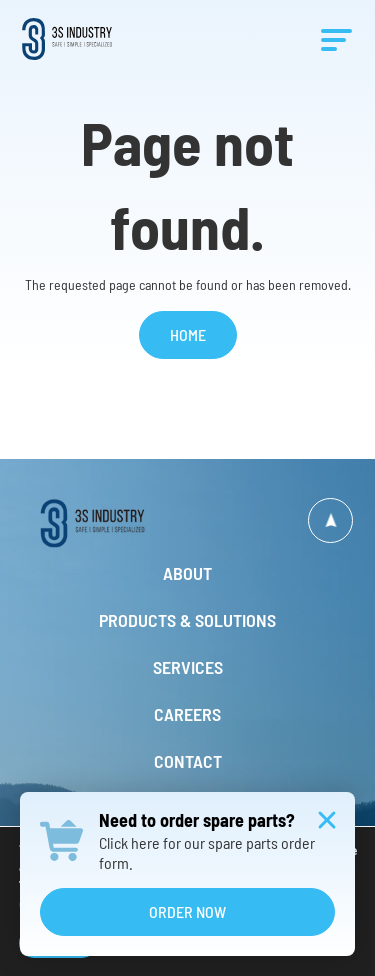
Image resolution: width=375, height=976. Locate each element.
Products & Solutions (187, 620)
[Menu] (336, 41)
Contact (188, 761)
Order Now (187, 911)
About (187, 573)
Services (188, 667)
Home (188, 334)
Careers (187, 714)
